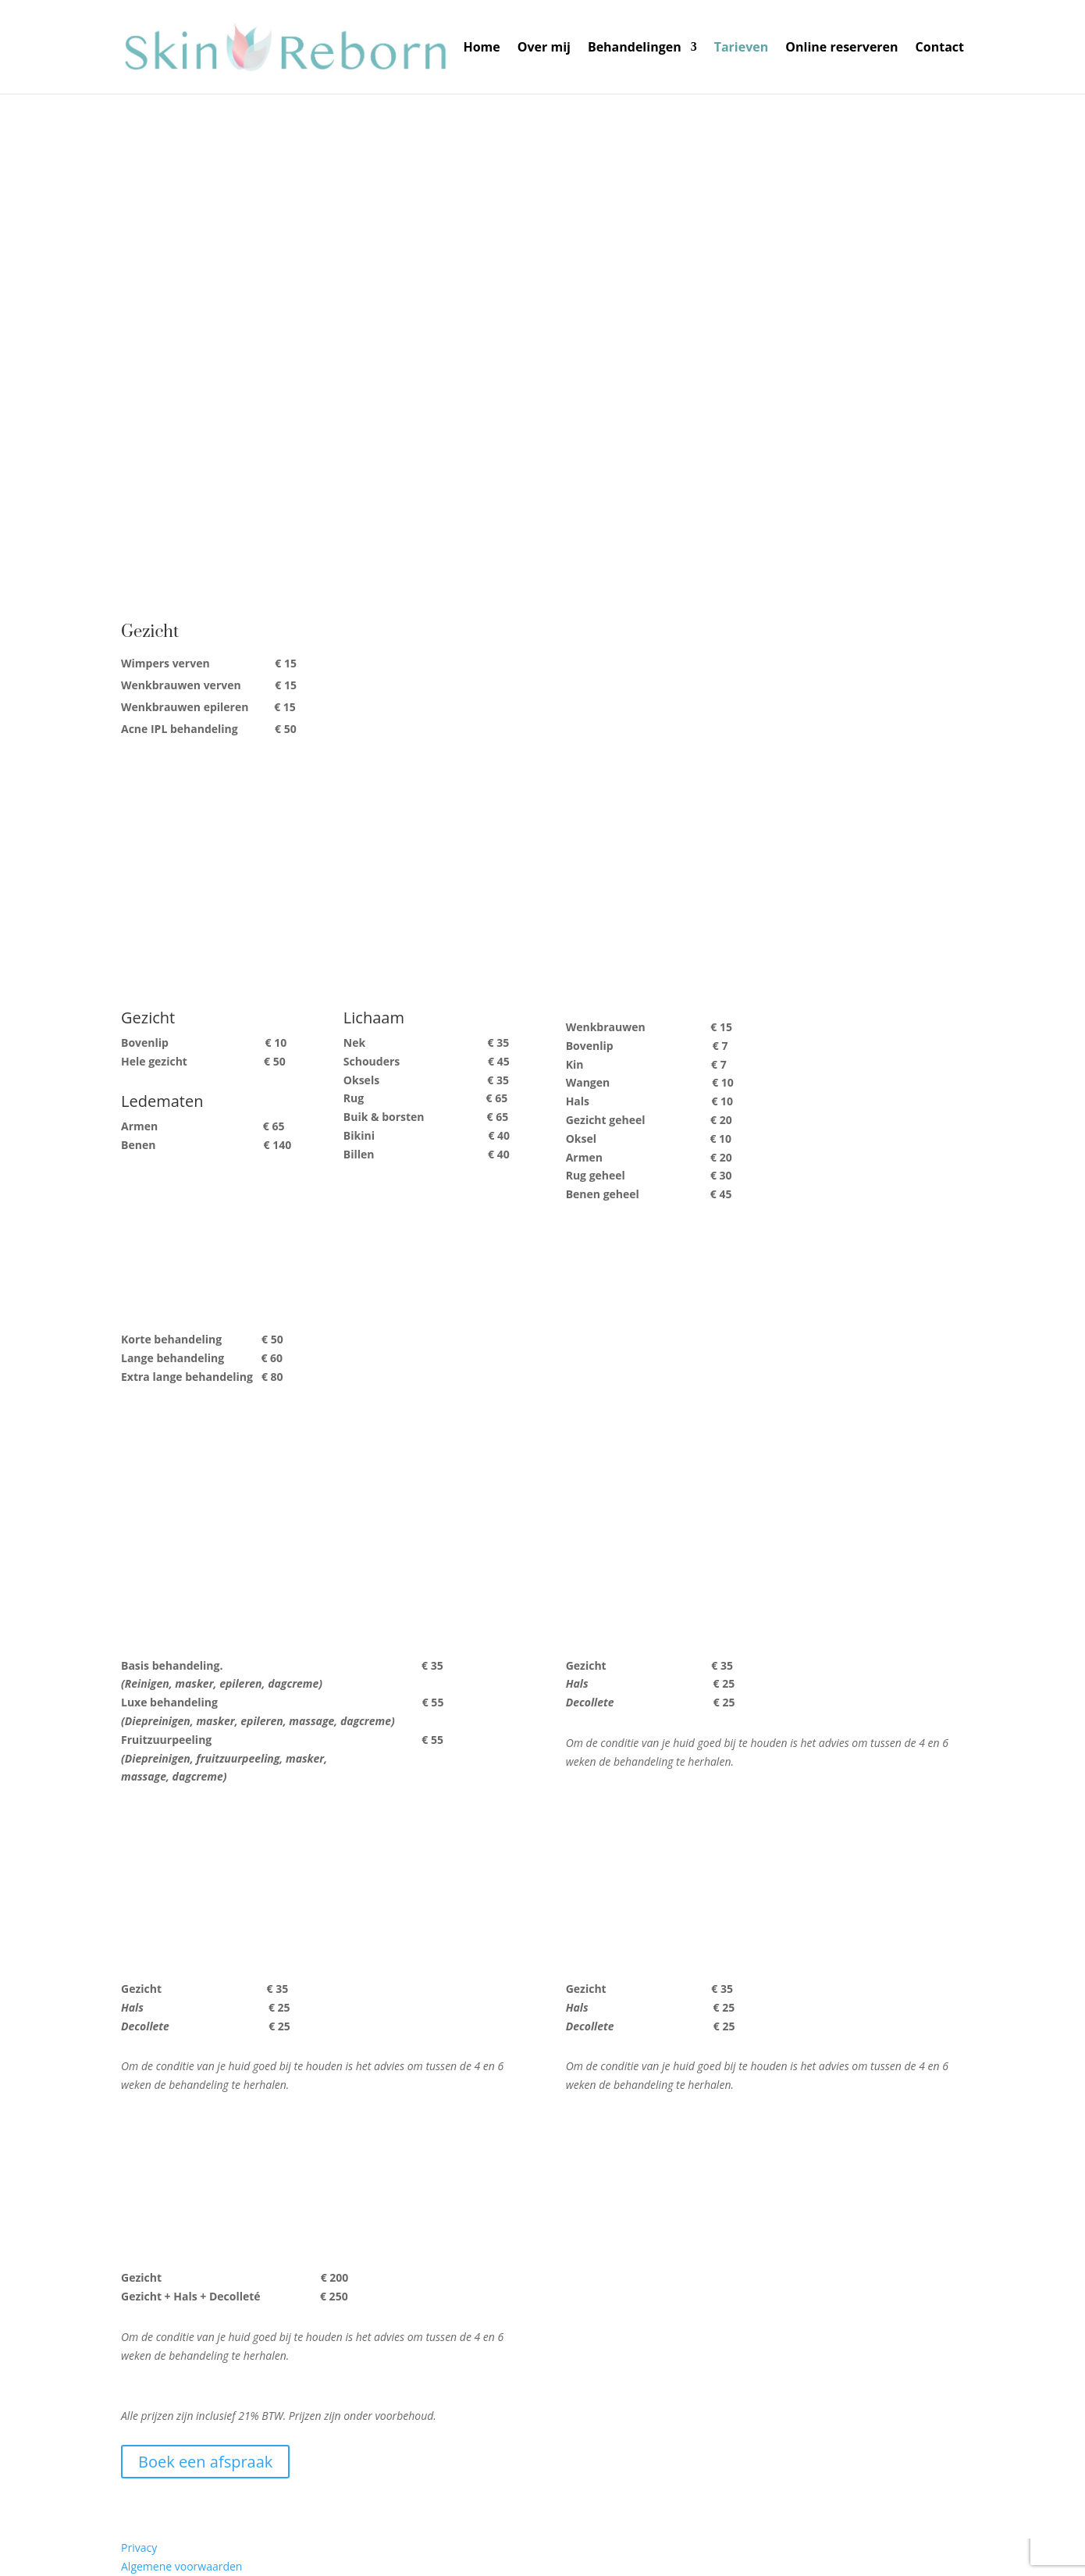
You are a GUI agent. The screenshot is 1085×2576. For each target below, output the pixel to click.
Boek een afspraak (205, 2461)
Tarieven (741, 48)
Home (481, 48)
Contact (940, 48)
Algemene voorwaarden (181, 2566)
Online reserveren (841, 48)
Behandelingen (634, 48)
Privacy (139, 2547)
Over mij (544, 48)
